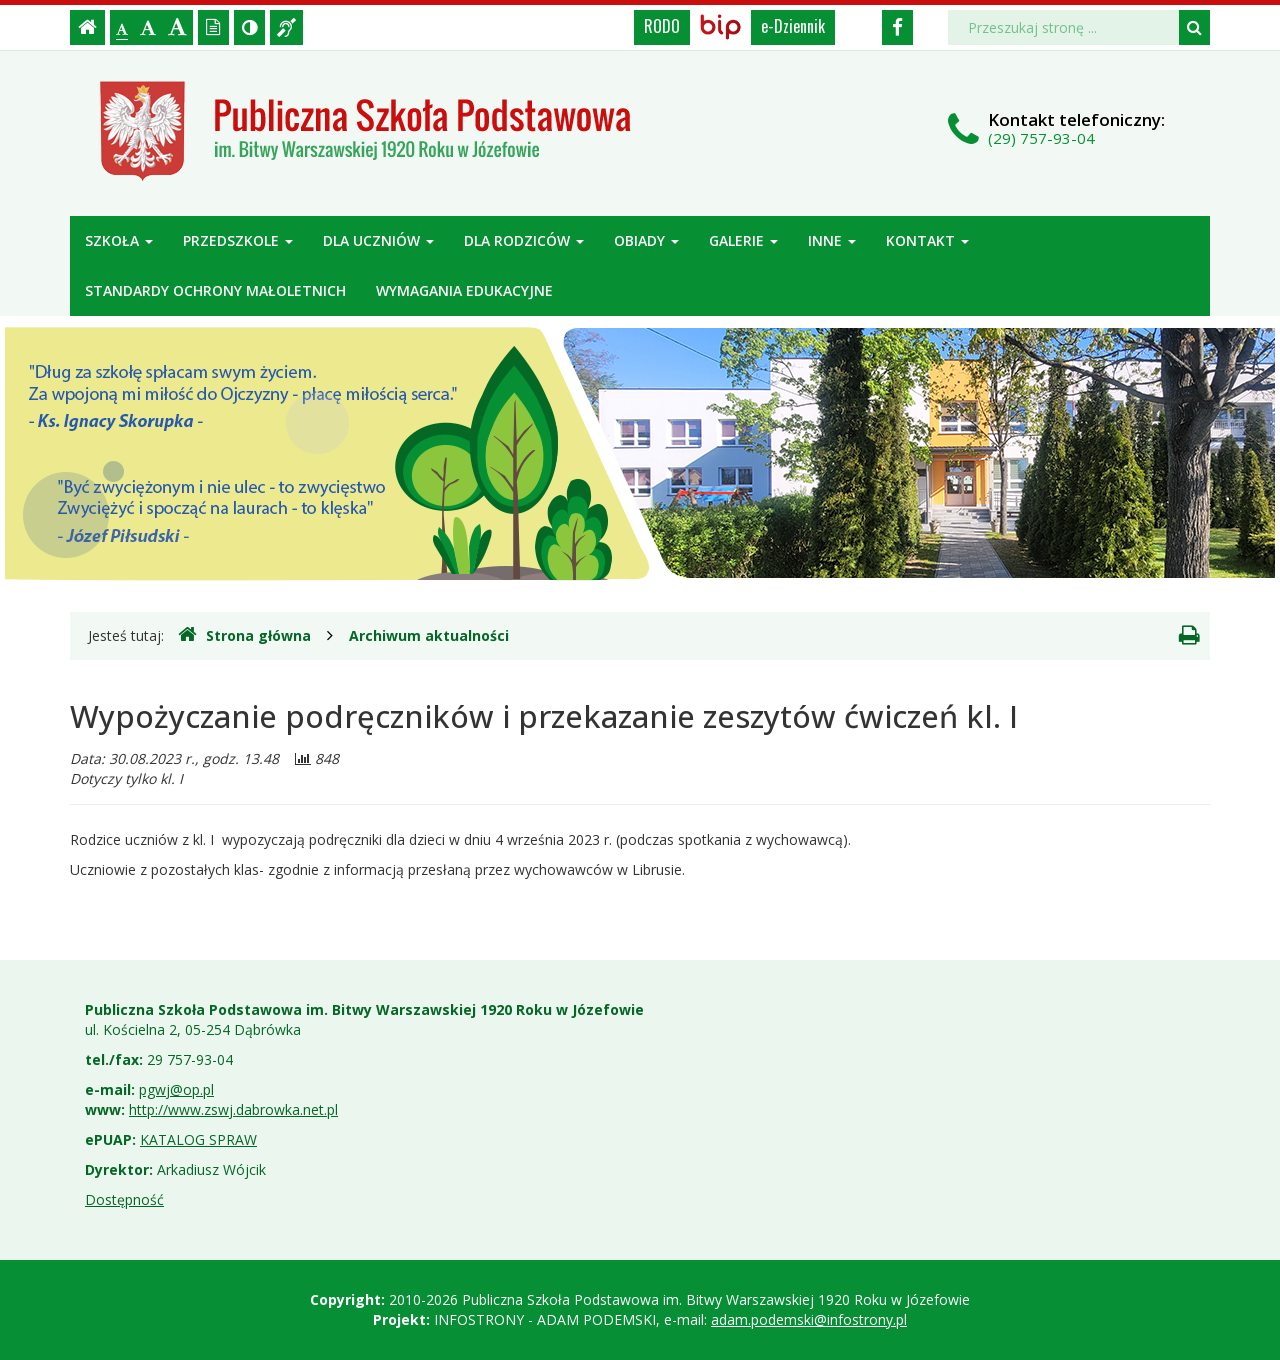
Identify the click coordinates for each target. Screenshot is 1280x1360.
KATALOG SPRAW (198, 1139)
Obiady (646, 240)
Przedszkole (238, 240)
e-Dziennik (793, 26)
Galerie (743, 240)
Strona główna (244, 635)
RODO (662, 26)
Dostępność (124, 1199)
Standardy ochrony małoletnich (215, 290)
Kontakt (927, 240)
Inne (832, 240)
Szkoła (119, 240)
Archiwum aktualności (429, 635)
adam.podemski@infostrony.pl (809, 1319)
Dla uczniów (378, 240)
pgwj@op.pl (176, 1089)
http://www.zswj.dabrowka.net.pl (233, 1109)
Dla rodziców (524, 240)
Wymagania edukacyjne (464, 290)
